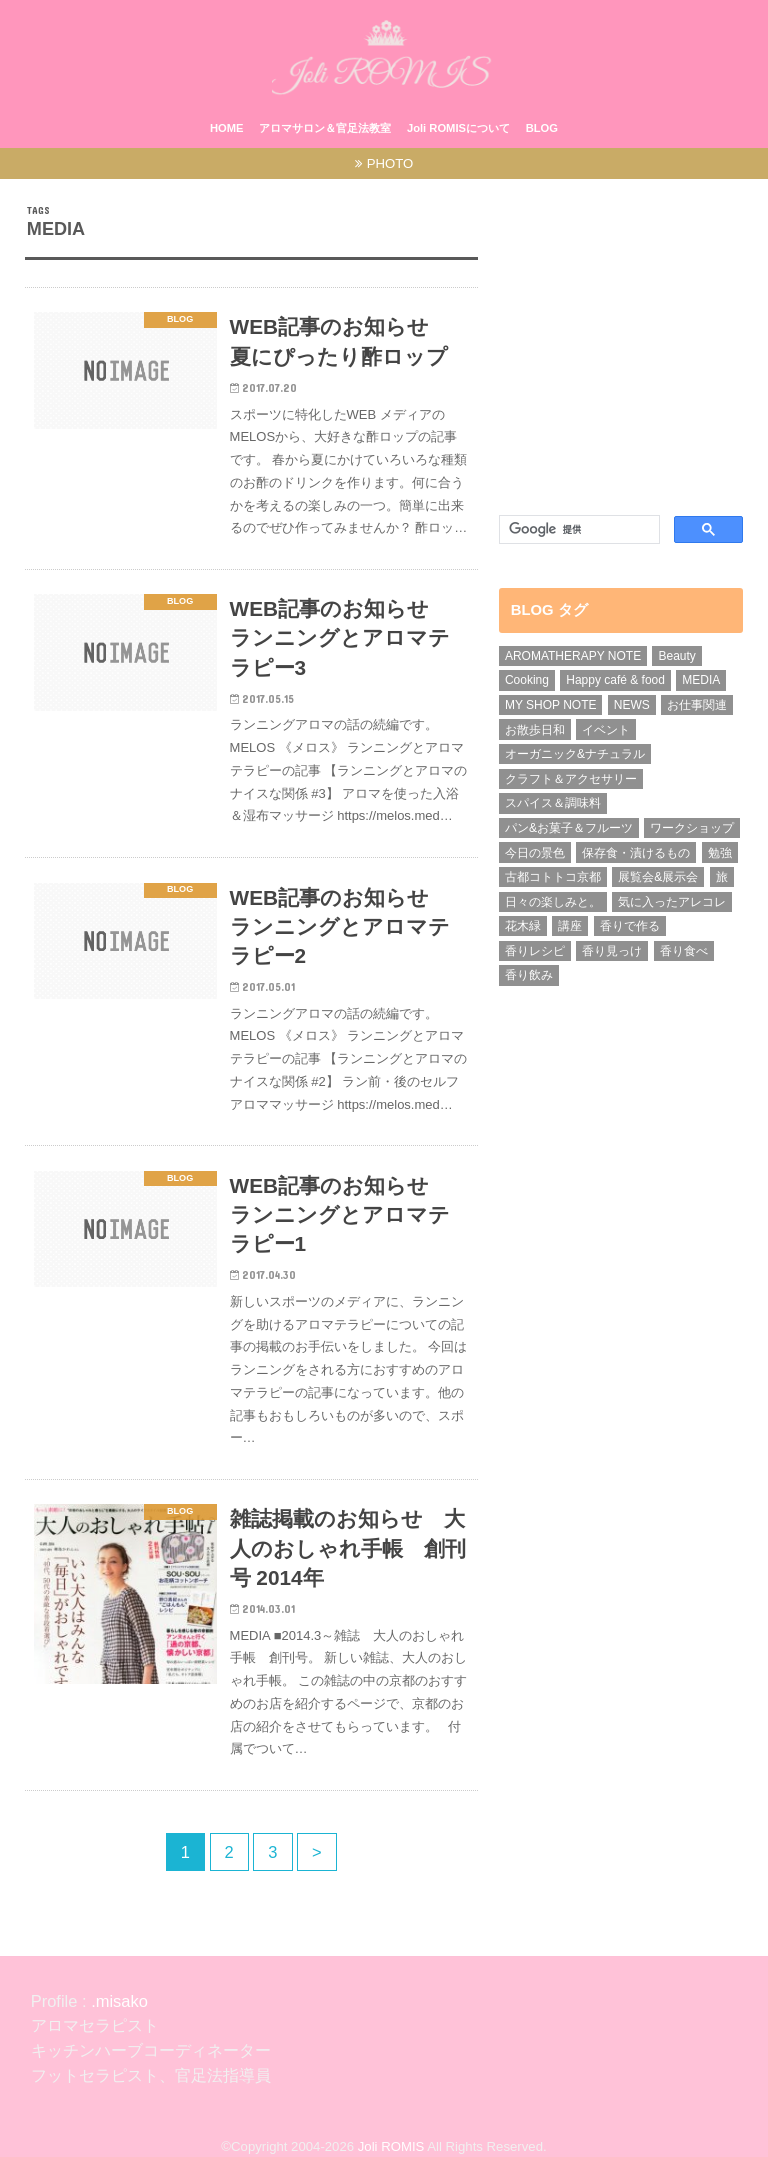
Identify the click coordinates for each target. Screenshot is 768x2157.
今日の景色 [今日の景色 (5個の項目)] (535, 853)
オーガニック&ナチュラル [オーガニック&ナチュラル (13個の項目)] (575, 754)
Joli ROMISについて (458, 128)
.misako (117, 2001)
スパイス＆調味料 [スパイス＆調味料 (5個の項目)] (553, 803)
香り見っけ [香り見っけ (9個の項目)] (612, 951)
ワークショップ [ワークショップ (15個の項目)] (692, 828)
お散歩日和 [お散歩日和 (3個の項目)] (535, 730)
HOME (227, 128)
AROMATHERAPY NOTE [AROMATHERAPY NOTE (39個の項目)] (573, 656)
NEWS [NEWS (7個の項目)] (632, 705)
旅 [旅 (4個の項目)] (722, 877)
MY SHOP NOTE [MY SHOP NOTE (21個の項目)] (551, 705)
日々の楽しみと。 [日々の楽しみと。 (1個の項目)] (553, 902)
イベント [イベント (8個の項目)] (606, 730)
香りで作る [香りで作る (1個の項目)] (630, 926)
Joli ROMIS (391, 2146)
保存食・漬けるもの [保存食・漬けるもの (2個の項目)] (636, 853)
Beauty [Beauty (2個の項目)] (676, 656)
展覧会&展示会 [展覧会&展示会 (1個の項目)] (658, 877)
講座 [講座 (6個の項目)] (570, 926)
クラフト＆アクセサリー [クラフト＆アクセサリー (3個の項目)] (571, 779)
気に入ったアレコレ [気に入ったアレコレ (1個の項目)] (672, 902)
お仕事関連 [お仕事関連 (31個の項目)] (697, 705)
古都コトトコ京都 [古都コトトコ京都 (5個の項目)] (553, 877)
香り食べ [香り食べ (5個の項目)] (684, 951)
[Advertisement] (621, 348)
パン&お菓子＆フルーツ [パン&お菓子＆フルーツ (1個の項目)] (569, 828)
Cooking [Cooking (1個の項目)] (527, 680)
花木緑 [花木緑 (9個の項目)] (523, 926)
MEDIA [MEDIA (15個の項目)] (701, 680)
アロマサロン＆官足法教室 (325, 128)
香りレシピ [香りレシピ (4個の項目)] (535, 951)
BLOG (542, 128)
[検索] (575, 530)
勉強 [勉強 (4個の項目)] (720, 853)
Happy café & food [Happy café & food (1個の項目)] (615, 680)
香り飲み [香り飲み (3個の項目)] (529, 975)
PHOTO (390, 163)
